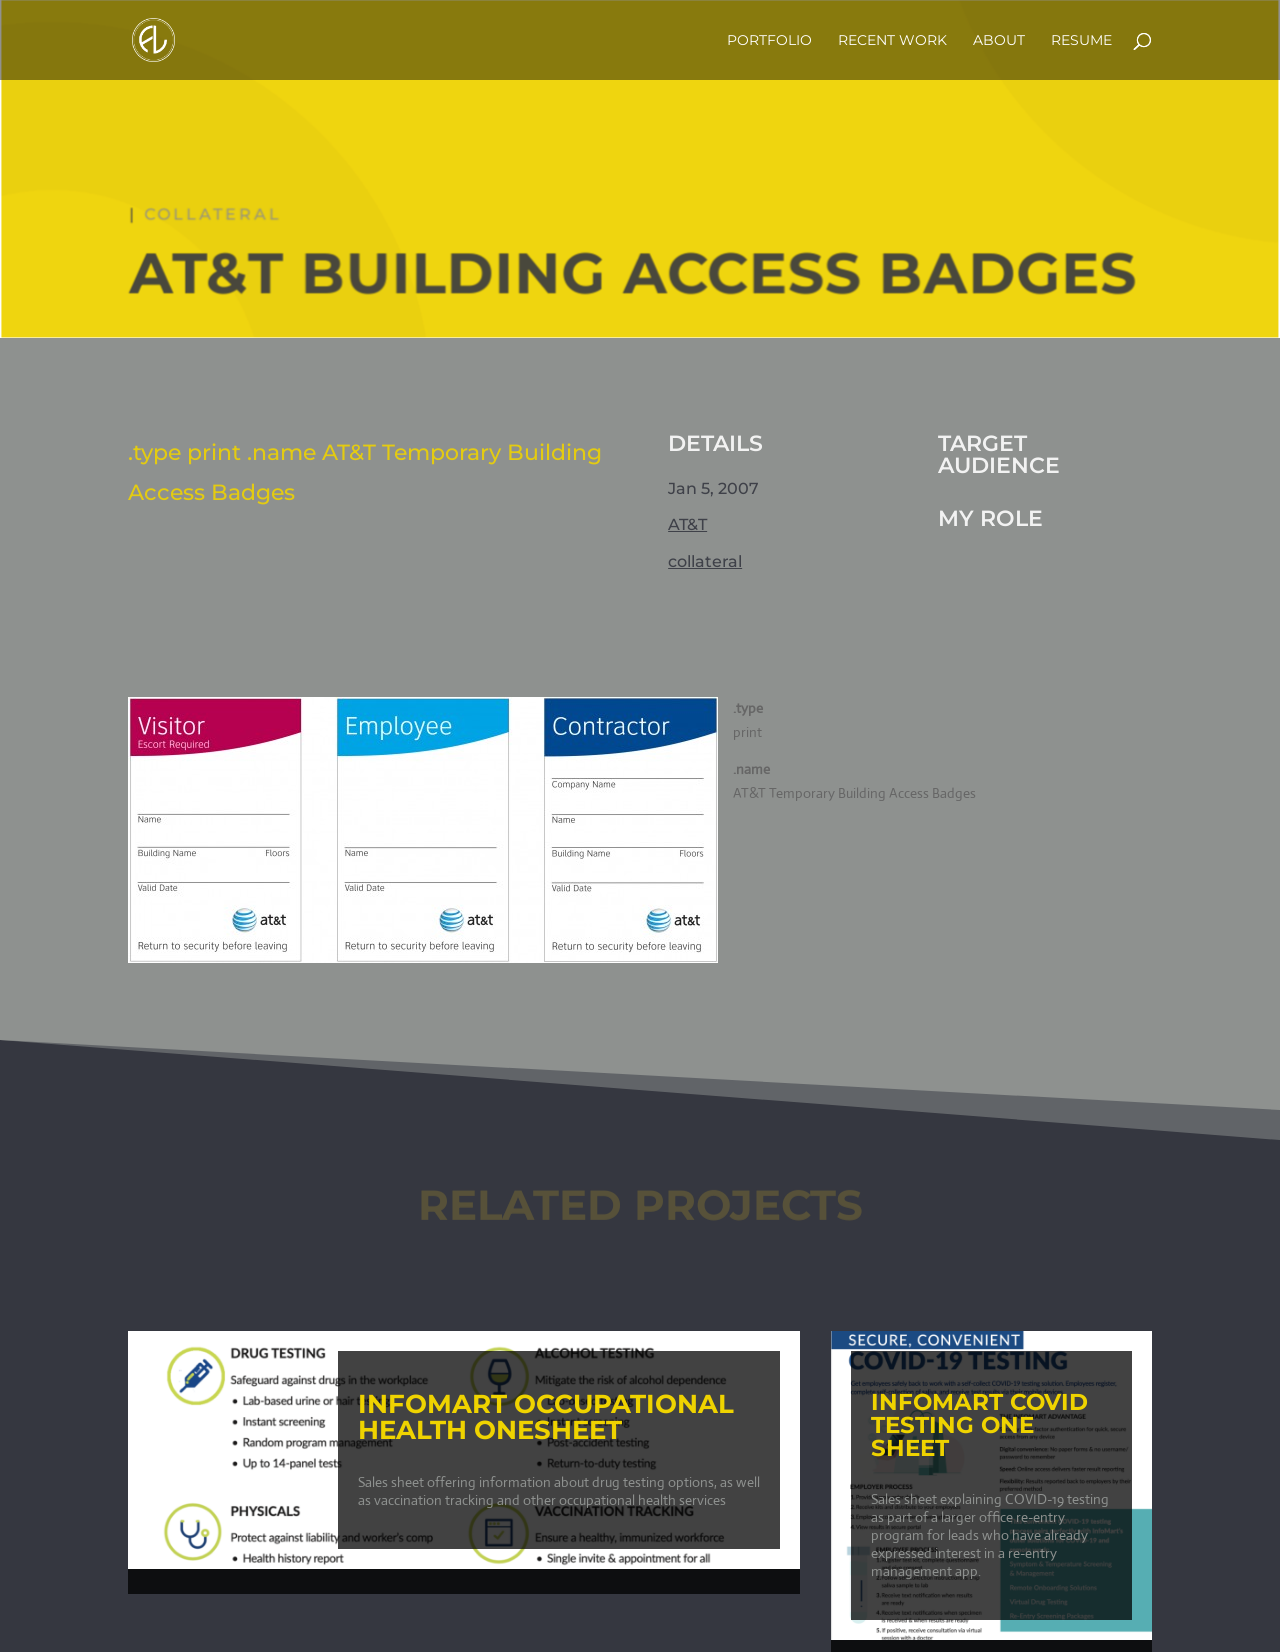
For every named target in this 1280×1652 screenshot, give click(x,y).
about (999, 41)
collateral (216, 216)
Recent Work (892, 41)
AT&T (687, 524)
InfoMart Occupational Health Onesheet (537, 1417)
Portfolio (769, 41)
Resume (1081, 41)
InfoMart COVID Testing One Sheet (979, 1425)
